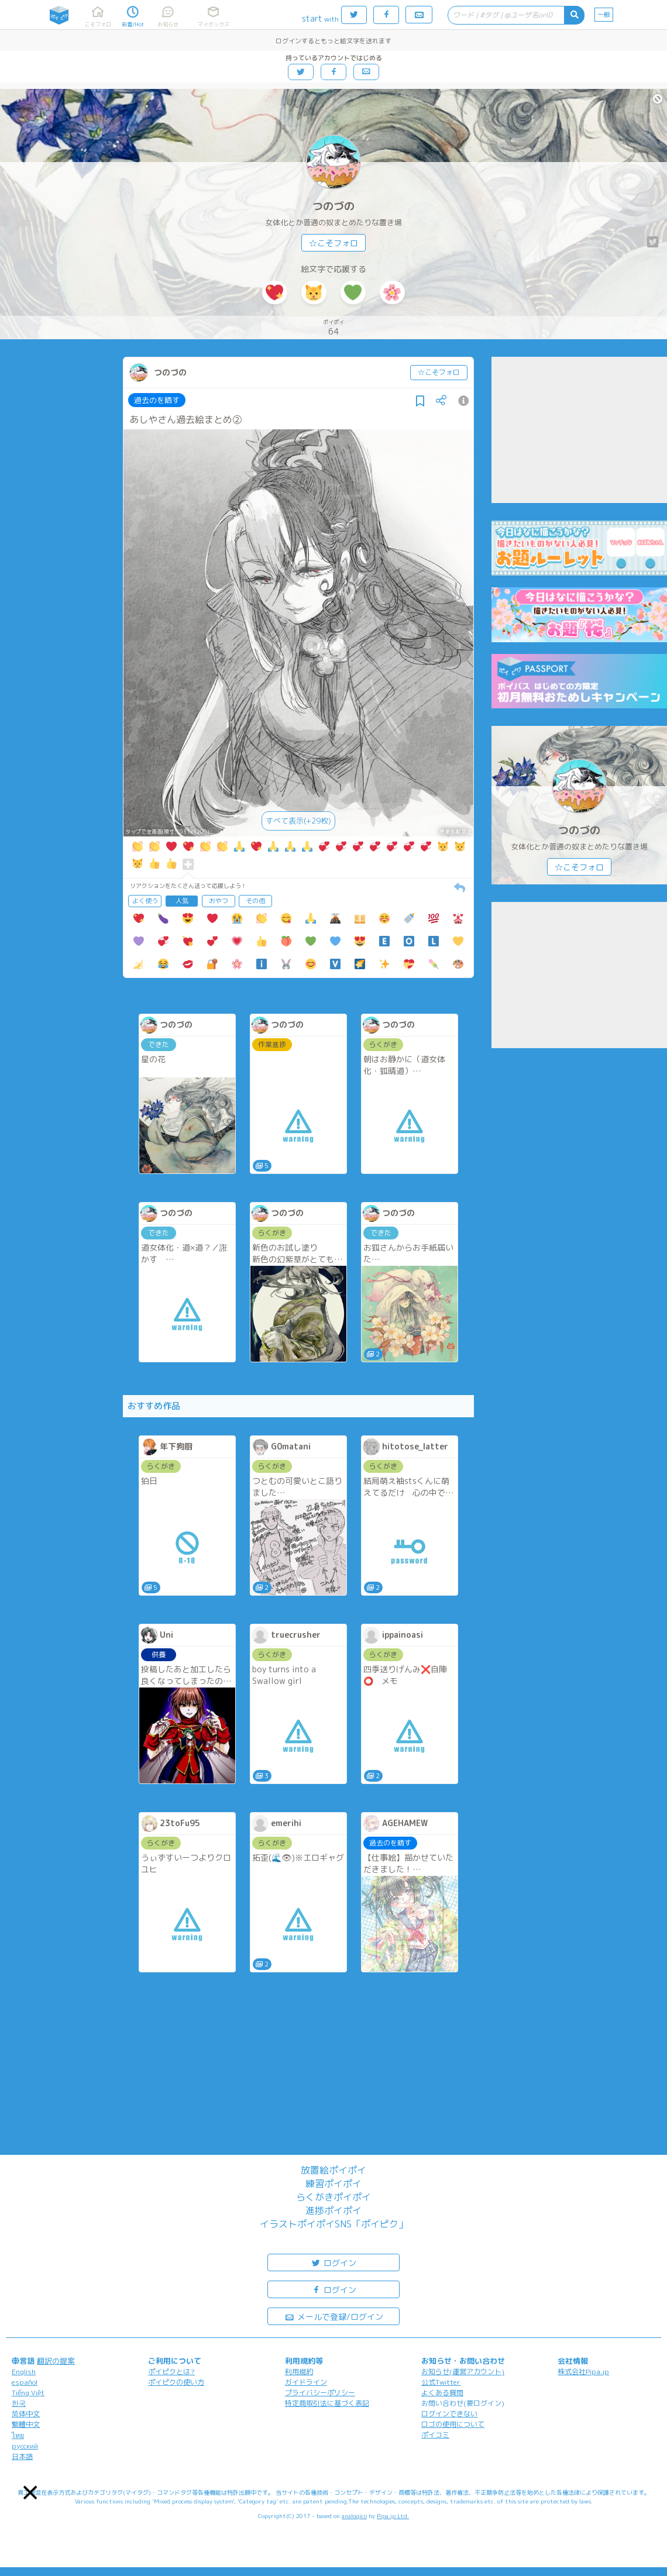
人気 (182, 900)
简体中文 (26, 2414)
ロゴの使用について (452, 2424)
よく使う (145, 900)
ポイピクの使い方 (176, 2382)
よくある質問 (442, 2393)
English (24, 2372)
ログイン (333, 2262)
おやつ (218, 900)
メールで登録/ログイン (333, 2316)
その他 (255, 900)
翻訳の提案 (56, 2360)
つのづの (333, 206)
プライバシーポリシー (320, 2393)
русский (25, 2446)
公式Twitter (440, 2382)
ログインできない (449, 2414)
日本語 (22, 2456)
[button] (30, 2492)
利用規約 (299, 2372)
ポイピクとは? (171, 2372)
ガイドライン (306, 2382)
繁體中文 (26, 2424)
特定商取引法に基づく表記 (327, 2403)
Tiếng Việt (28, 2393)
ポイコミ (435, 2435)
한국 (19, 2403)
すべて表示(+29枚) (298, 820)
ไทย (18, 2435)
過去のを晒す (157, 400)
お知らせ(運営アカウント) (462, 2372)
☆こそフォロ (333, 243)
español (24, 2382)
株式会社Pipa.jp (583, 2372)
